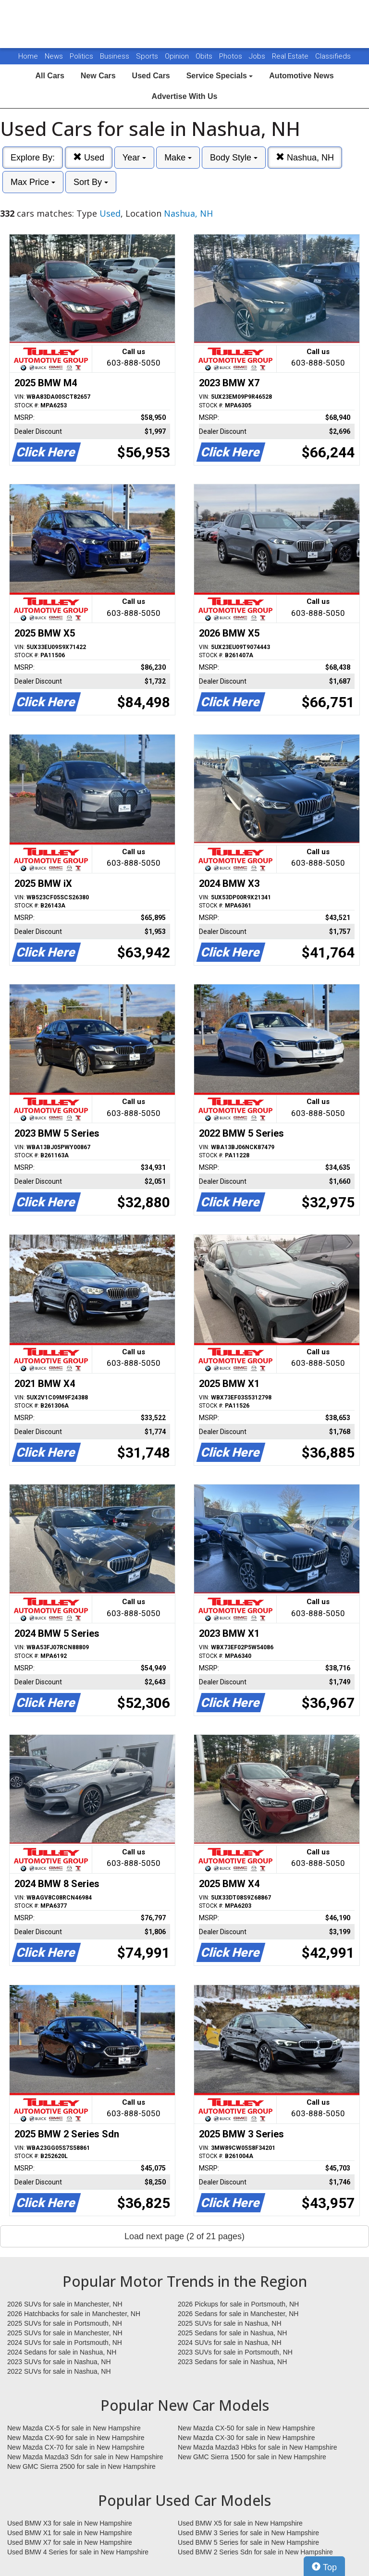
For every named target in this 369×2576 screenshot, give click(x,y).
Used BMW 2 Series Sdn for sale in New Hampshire (255, 2552)
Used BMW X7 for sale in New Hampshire (69, 2542)
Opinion (178, 56)
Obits (205, 56)
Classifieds (333, 56)
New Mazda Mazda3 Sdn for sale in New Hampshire (85, 2457)
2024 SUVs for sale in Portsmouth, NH (64, 2342)
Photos (231, 56)
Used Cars (151, 76)
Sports (148, 56)
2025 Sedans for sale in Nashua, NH (232, 2333)
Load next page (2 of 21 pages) (184, 2236)
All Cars (49, 76)
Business (115, 56)
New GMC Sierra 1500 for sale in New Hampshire (252, 2457)
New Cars (98, 76)
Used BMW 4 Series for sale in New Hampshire (77, 2552)
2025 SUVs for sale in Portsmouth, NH (64, 2323)
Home (28, 56)
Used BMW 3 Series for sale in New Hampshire (248, 2533)
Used (88, 157)
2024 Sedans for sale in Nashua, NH (61, 2352)
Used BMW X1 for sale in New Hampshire (69, 2533)
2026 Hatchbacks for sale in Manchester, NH (73, 2314)
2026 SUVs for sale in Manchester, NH (65, 2304)
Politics (81, 56)
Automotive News (301, 76)
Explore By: (33, 157)
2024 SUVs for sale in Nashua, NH (230, 2342)
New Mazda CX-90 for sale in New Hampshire (76, 2437)
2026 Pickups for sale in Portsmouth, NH (238, 2304)
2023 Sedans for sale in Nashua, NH (232, 2362)
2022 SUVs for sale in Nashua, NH (59, 2371)
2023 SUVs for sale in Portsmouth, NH (235, 2352)
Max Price (33, 182)
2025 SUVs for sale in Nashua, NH (230, 2323)
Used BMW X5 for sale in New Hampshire (240, 2523)
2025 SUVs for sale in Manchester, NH (65, 2333)
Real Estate (291, 56)
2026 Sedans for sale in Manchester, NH (238, 2314)
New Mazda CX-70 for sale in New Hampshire (76, 2447)
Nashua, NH (305, 157)
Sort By (91, 182)
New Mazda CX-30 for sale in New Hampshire (246, 2437)
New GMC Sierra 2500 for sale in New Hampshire (81, 2466)
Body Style (234, 157)
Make (178, 157)
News (54, 56)
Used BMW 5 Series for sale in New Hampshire (248, 2542)
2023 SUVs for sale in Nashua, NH (59, 2362)
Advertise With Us (185, 96)
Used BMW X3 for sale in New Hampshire (69, 2523)
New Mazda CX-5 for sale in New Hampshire (74, 2428)
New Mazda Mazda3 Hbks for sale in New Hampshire (257, 2447)
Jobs (258, 56)
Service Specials (219, 76)
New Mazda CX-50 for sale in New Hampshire (246, 2428)
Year (134, 157)
